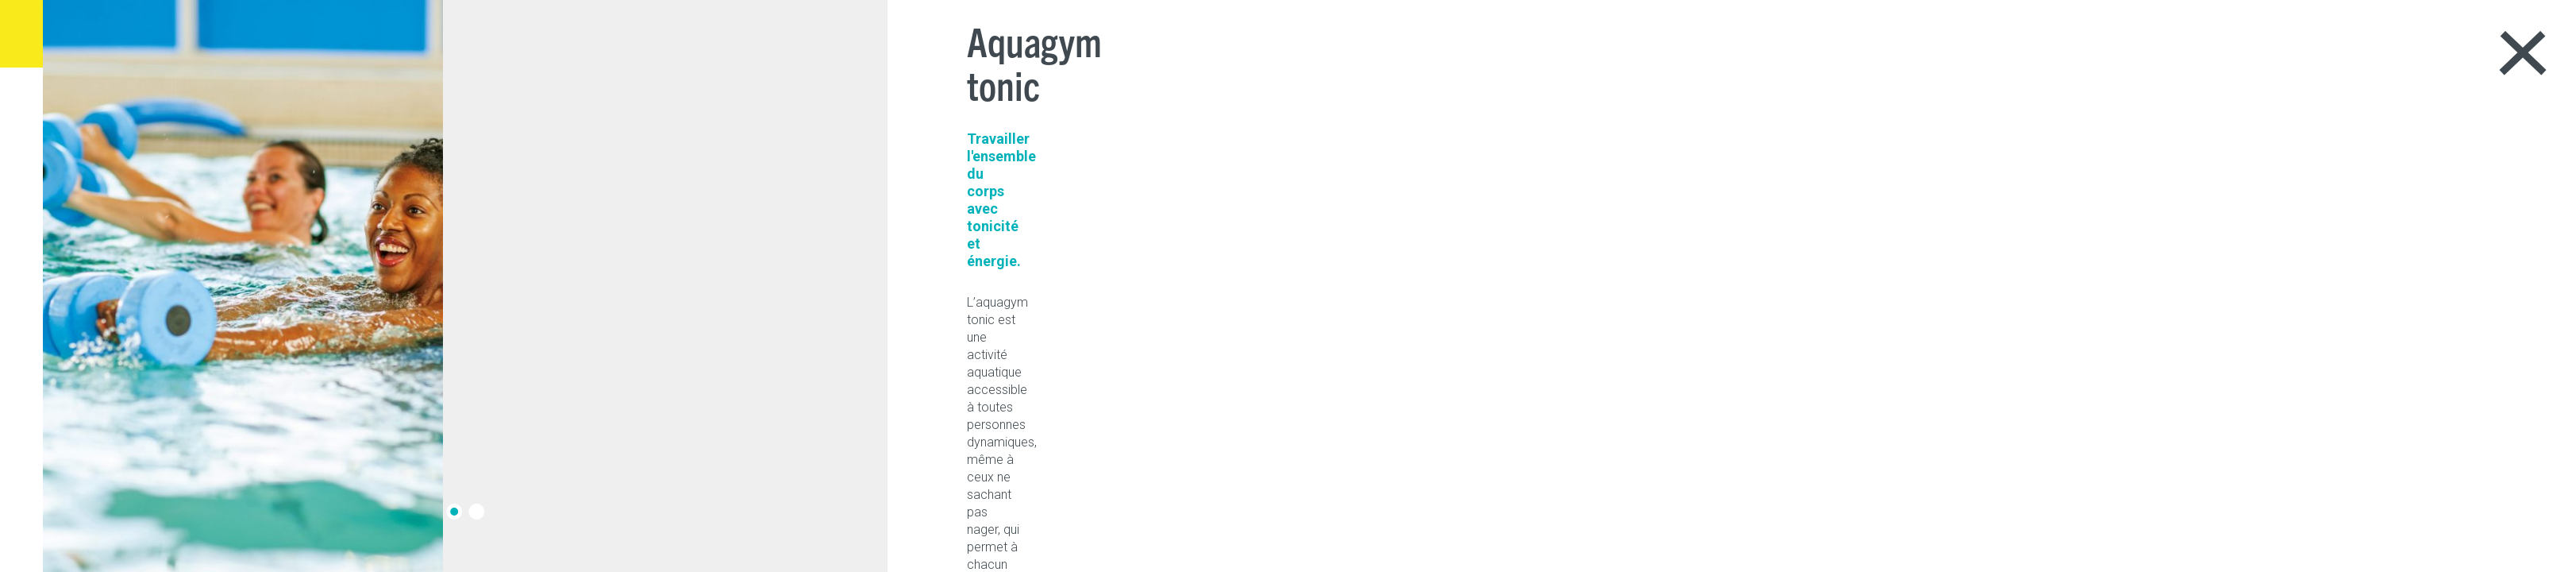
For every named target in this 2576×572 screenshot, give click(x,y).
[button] (468, 512)
